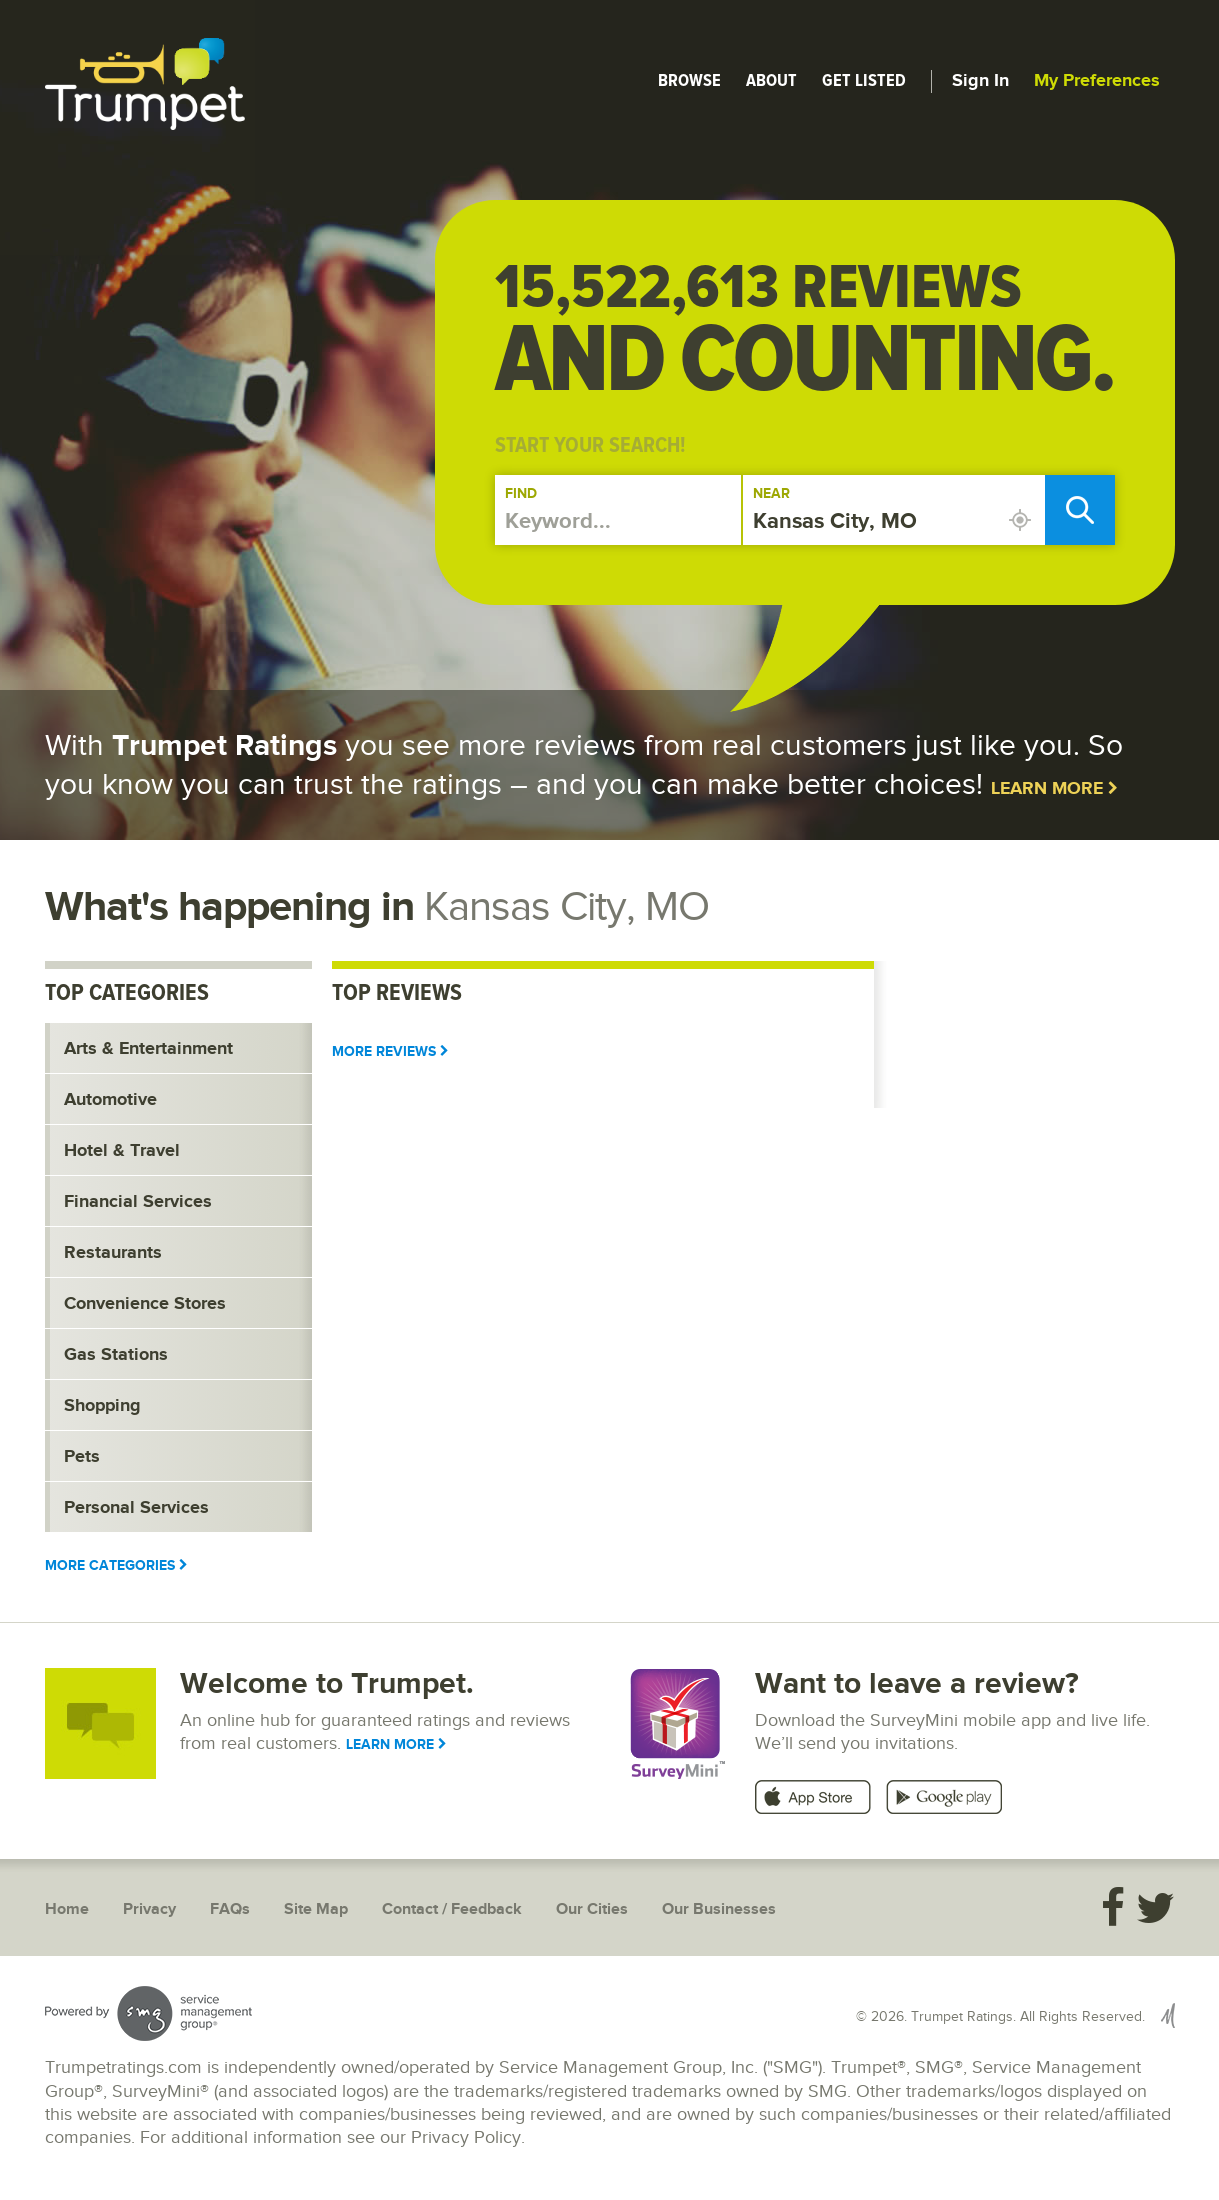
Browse (689, 80)
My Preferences (1097, 81)
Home (67, 1909)
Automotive (110, 1100)
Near (771, 493)
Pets (82, 1457)
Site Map (316, 1909)
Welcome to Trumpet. (327, 1684)
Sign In (980, 81)
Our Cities (592, 1909)
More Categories (116, 1565)
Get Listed (864, 80)
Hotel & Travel (122, 1151)
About (771, 80)
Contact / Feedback (452, 1909)
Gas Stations (116, 1355)
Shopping (102, 1406)
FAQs (230, 1909)
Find (521, 493)
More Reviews (390, 1051)
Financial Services (138, 1202)
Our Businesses (719, 1909)
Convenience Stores (145, 1304)
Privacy (149, 1909)
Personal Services (136, 1508)
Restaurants (113, 1253)
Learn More (1054, 789)
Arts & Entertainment (148, 1049)
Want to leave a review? (917, 1684)
